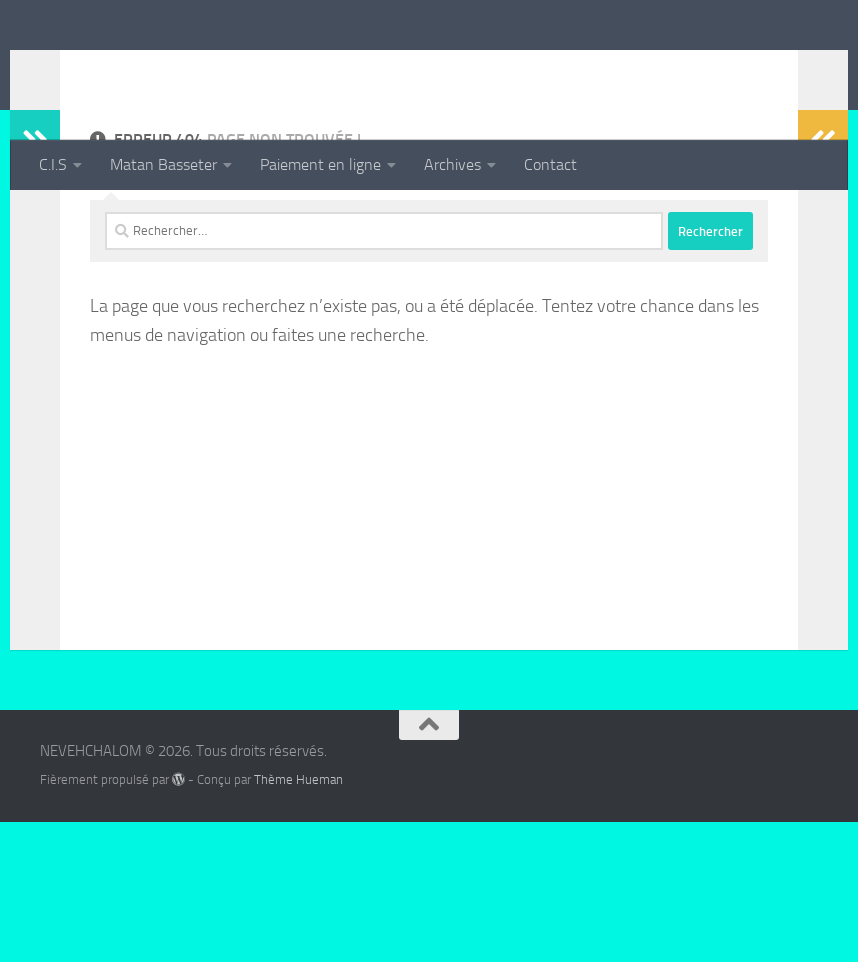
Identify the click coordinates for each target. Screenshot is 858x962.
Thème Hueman (298, 919)
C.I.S (53, 164)
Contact (550, 164)
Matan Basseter (163, 164)
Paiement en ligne (320, 164)
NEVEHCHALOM (181, 69)
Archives (452, 164)
